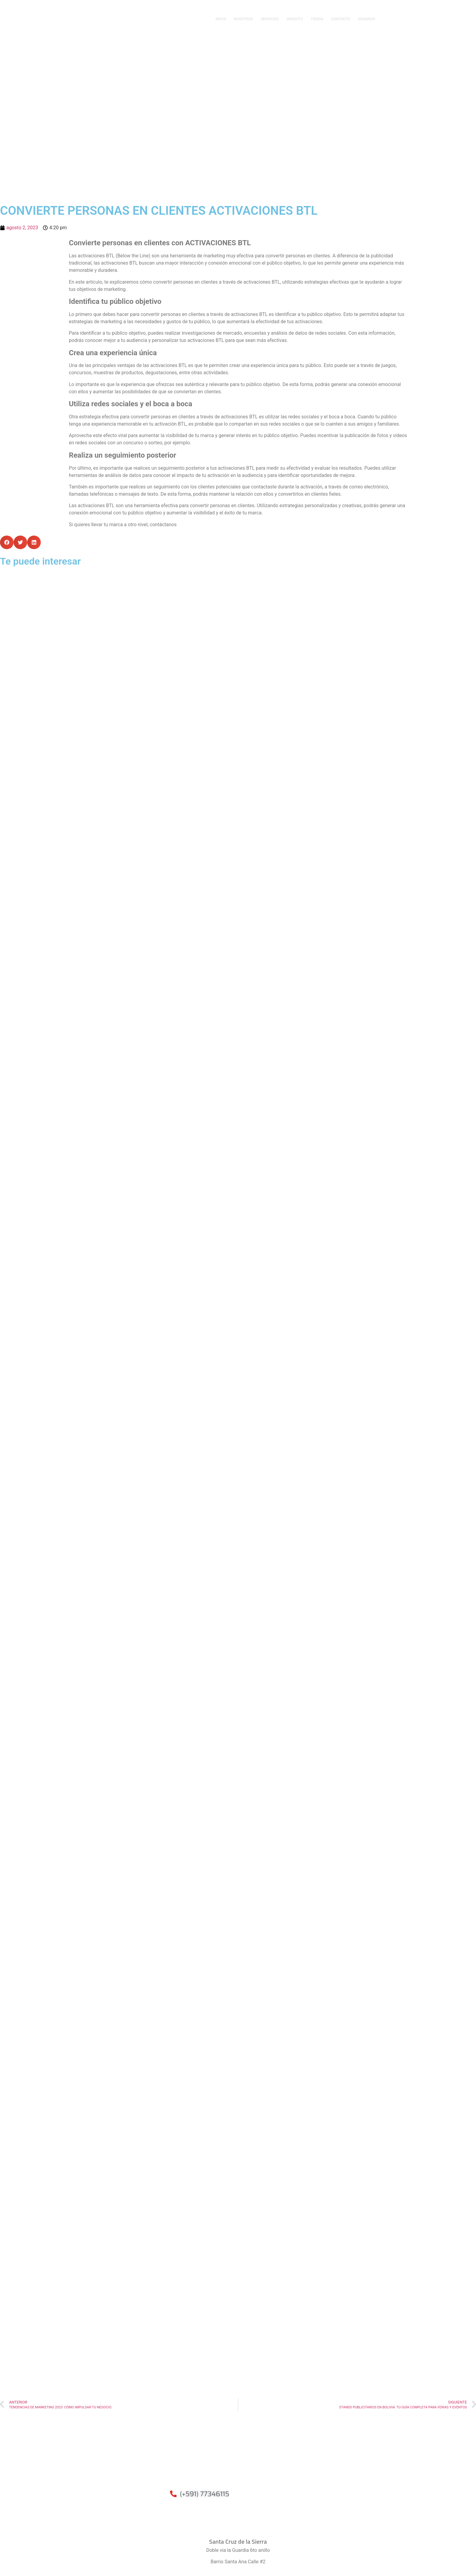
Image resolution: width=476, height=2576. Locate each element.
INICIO (221, 19)
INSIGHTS (295, 19)
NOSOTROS (243, 19)
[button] (7, 542)
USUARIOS (366, 19)
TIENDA (317, 19)
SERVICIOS (270, 19)
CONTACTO (340, 19)
